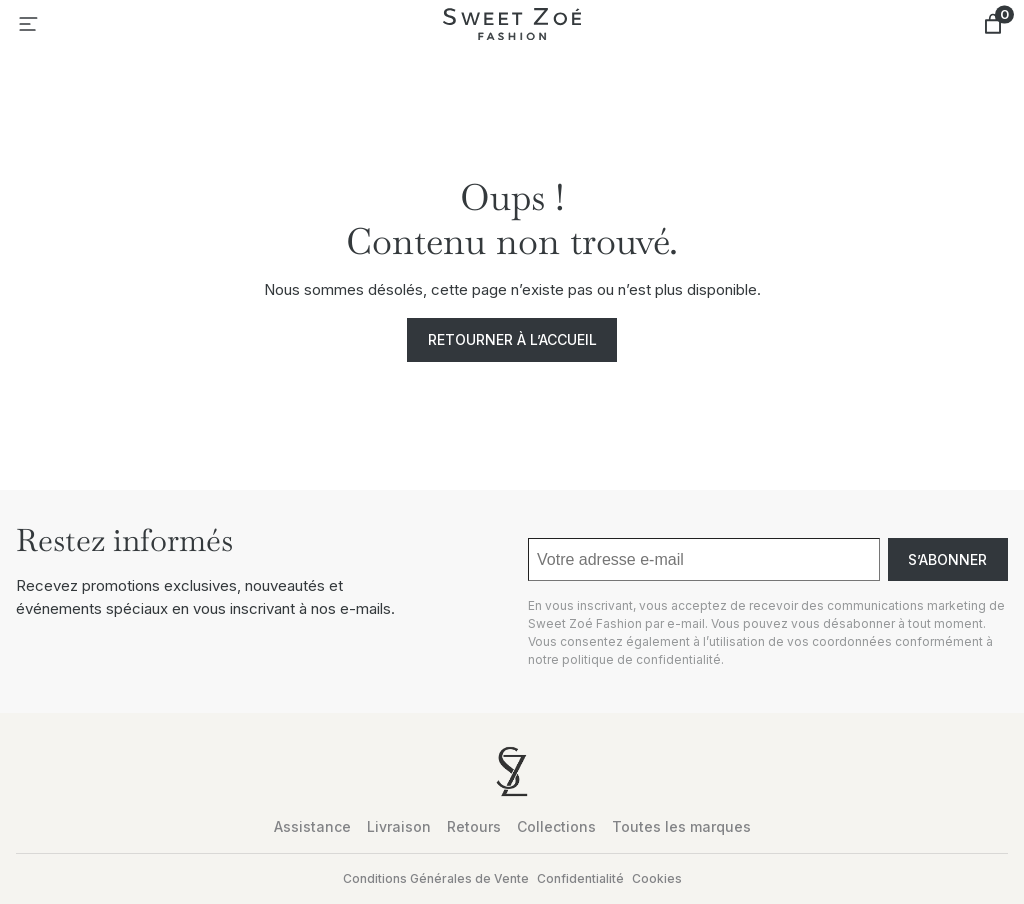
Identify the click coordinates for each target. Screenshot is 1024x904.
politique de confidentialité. (643, 659)
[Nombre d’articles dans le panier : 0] (993, 24)
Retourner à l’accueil (512, 339)
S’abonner (947, 559)
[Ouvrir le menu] (28, 24)
